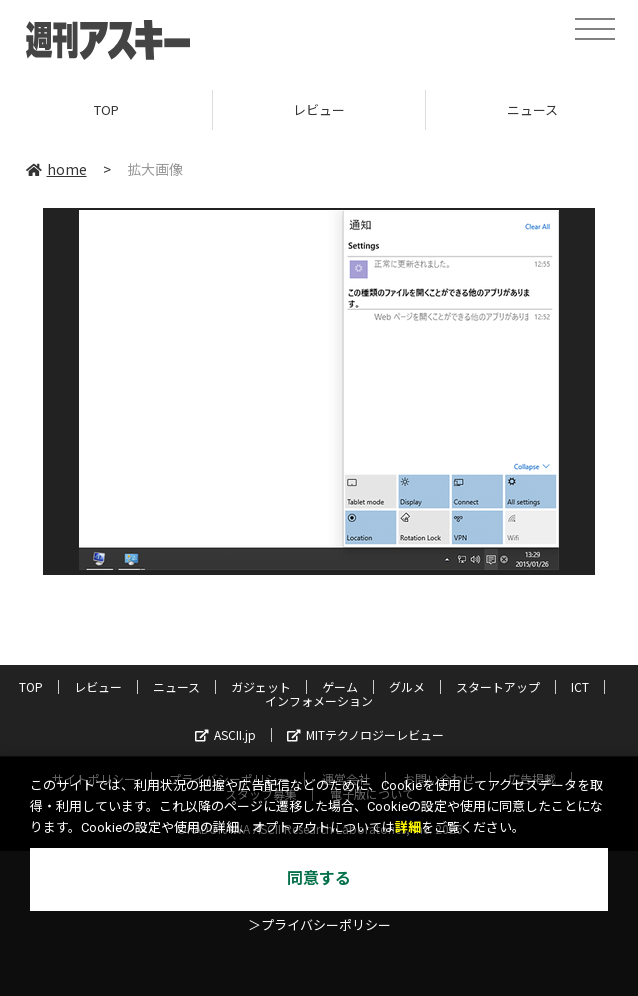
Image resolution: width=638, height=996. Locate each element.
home (56, 169)
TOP (106, 109)
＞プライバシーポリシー (319, 925)
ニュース (176, 686)
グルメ (407, 686)
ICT (580, 686)
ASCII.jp (225, 734)
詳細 (408, 827)
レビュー (319, 109)
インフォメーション (319, 700)
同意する (319, 878)
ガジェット (261, 686)
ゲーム (340, 686)
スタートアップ (498, 686)
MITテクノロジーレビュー (365, 734)
